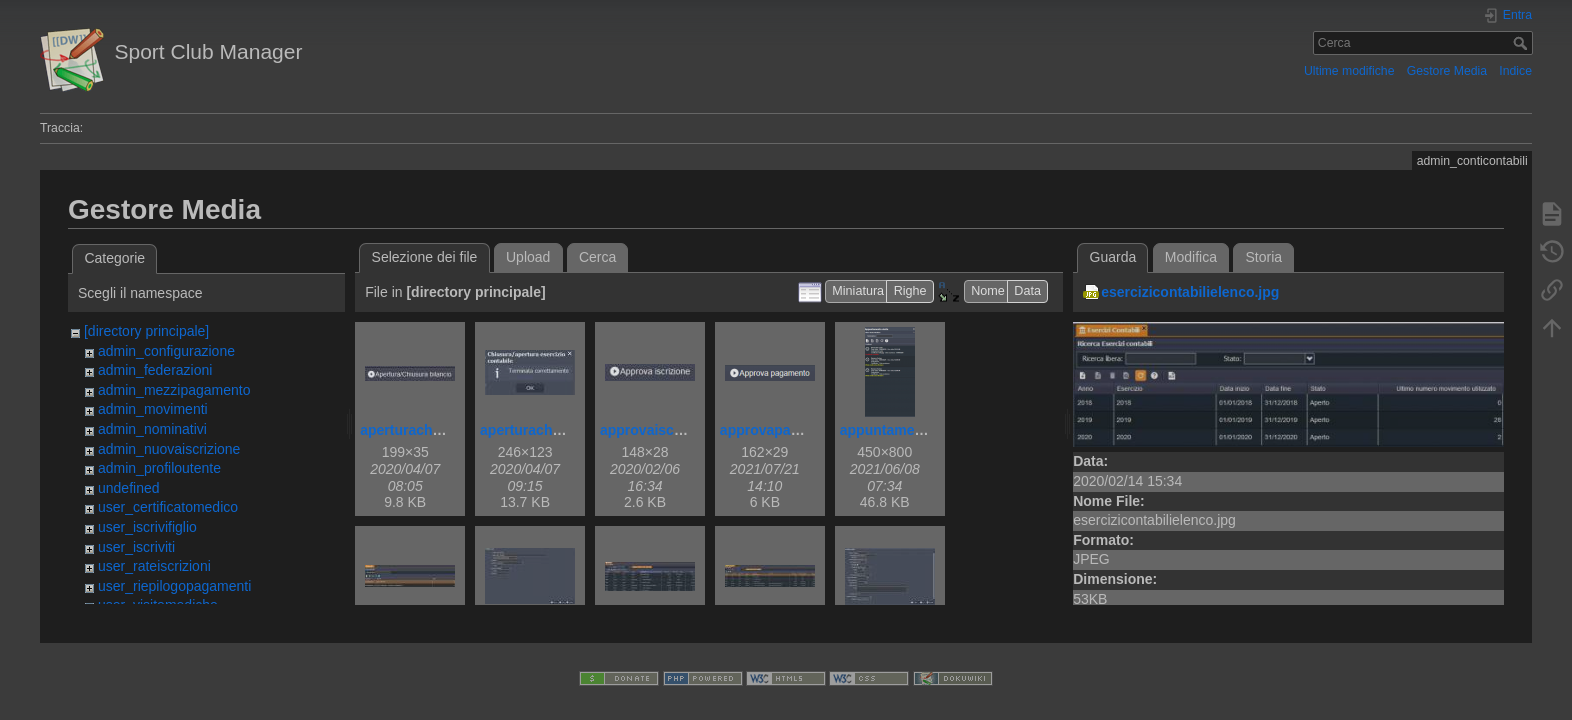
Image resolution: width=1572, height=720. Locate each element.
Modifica (1191, 257)
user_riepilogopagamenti (174, 586)
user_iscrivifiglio (147, 527)
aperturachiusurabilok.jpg (566, 430)
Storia (1264, 257)
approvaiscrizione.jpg (672, 430)
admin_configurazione (166, 351)
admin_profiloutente (159, 468)
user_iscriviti (136, 547)
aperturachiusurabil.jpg (438, 430)
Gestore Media (1447, 71)
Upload (528, 257)
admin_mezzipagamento (174, 390)
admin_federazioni (155, 370)
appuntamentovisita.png (921, 430)
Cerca (1522, 43)
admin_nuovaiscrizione (169, 449)
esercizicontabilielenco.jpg (1190, 292)
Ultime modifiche (1349, 71)
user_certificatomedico (168, 507)
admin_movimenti (153, 409)
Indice (1515, 71)
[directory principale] (146, 331)
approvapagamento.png (799, 430)
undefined (129, 488)
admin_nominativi (152, 429)
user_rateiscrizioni (154, 566)
